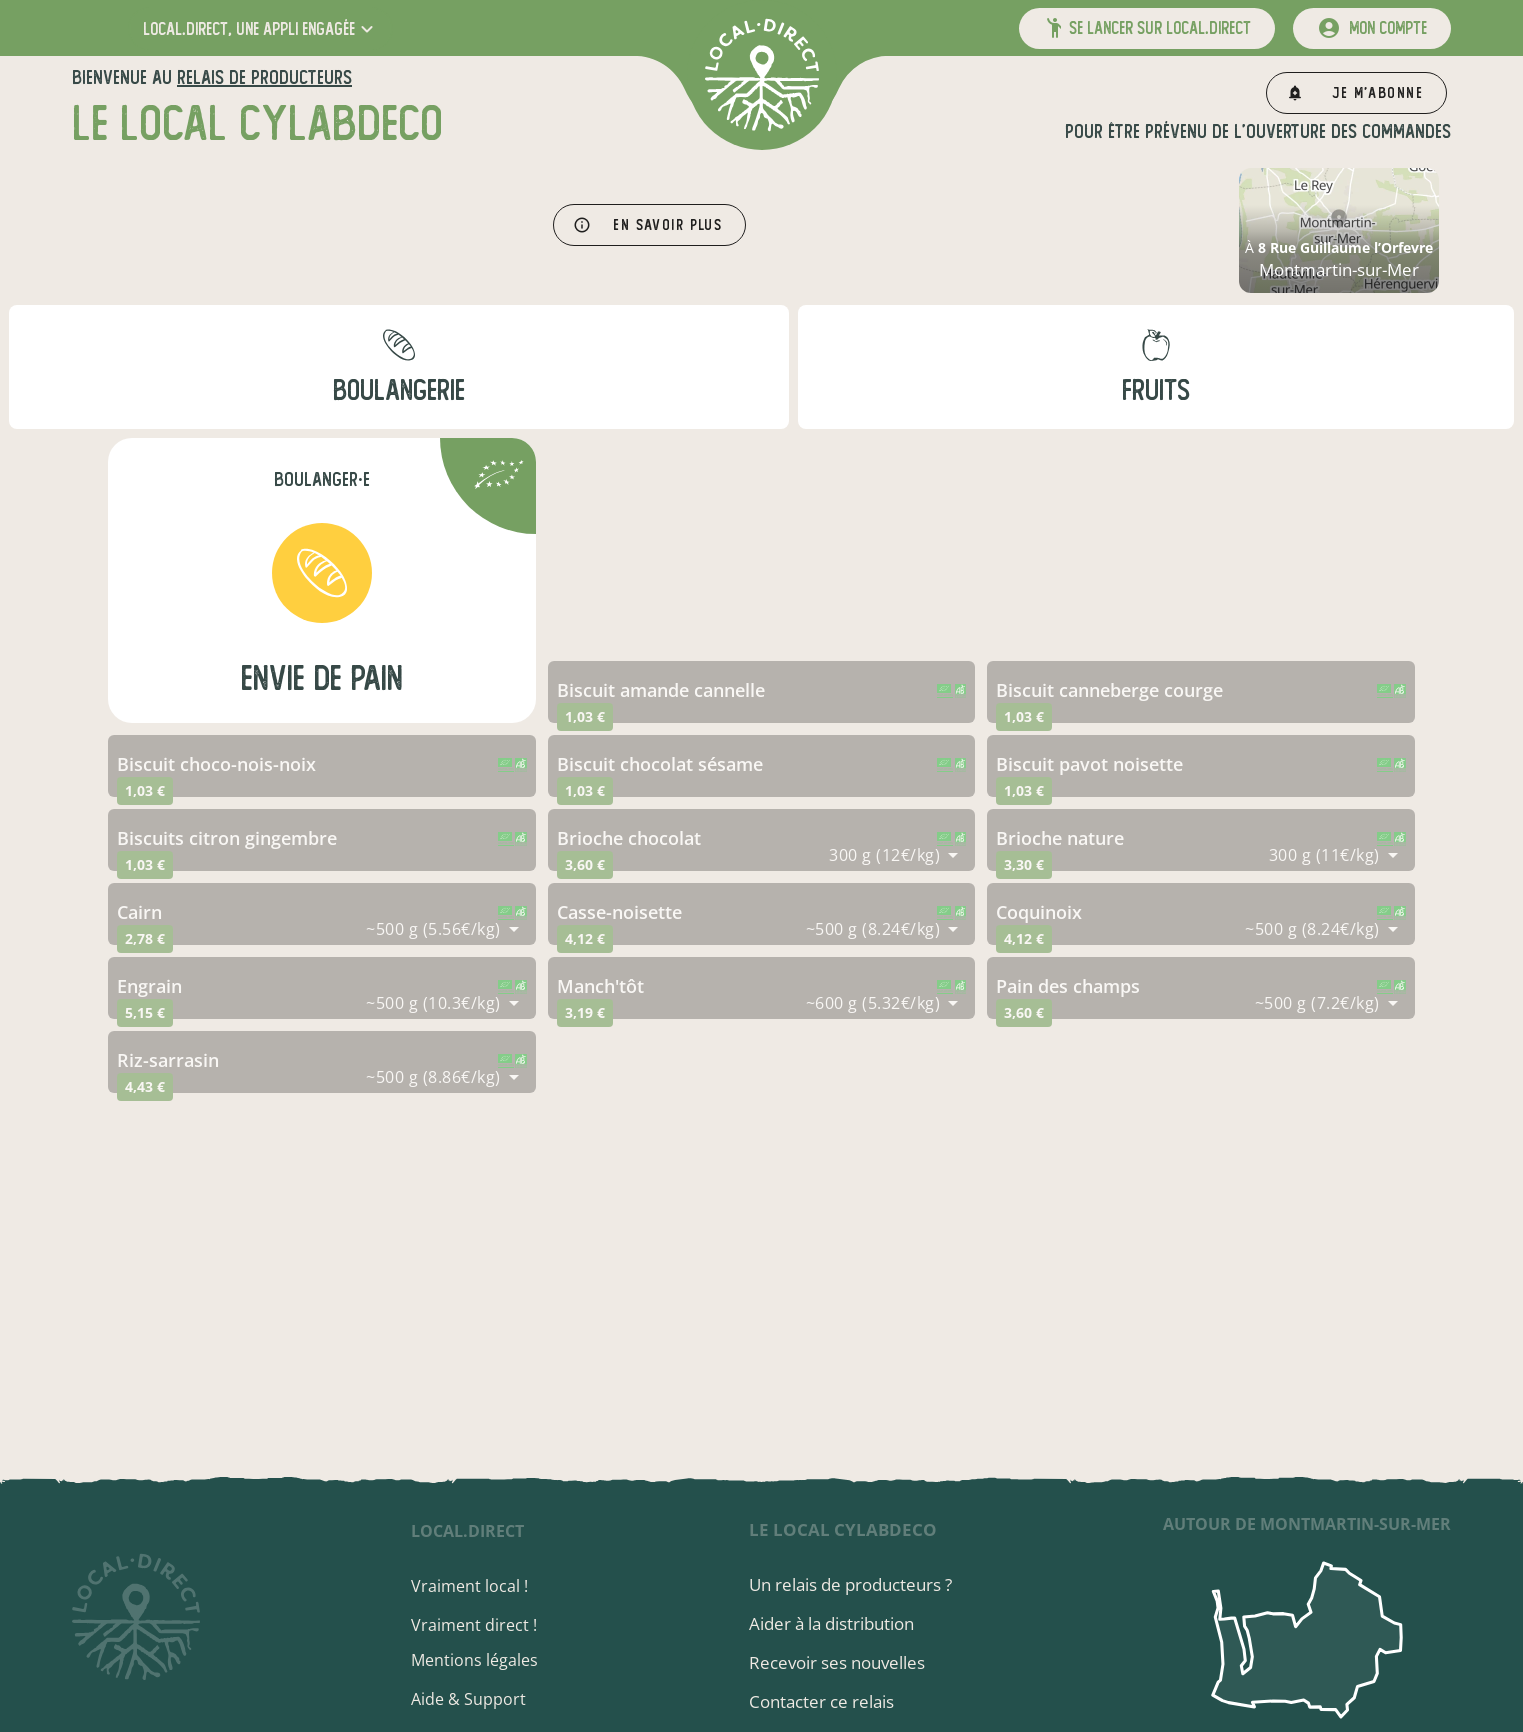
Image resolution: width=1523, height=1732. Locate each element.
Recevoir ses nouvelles (837, 1662)
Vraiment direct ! (474, 1625)
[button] (260, 28)
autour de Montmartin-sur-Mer (1307, 1524)
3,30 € (1024, 864)
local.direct (467, 1531)
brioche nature (1060, 838)
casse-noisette (619, 912)
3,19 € (585, 1012)
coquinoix (1039, 912)
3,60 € (585, 864)
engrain (149, 986)
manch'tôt (600, 986)
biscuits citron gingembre (227, 838)
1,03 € (585, 716)
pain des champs (1068, 986)
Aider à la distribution (831, 1623)
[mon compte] (1372, 28)
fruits (1156, 390)
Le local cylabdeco (843, 1529)
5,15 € (145, 1012)
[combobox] (893, 855)
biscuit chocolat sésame (660, 764)
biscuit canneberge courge (1109, 690)
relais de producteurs (264, 77)
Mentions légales (474, 1660)
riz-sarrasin (168, 1060)
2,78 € (145, 938)
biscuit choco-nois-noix (216, 764)
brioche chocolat (629, 838)
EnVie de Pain (322, 678)
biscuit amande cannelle (661, 690)
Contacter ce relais (821, 1701)
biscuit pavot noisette (1089, 764)
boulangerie (399, 390)
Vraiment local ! (469, 1586)
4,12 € (585, 938)
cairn (139, 912)
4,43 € (145, 1086)
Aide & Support (468, 1699)
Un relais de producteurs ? (850, 1584)
